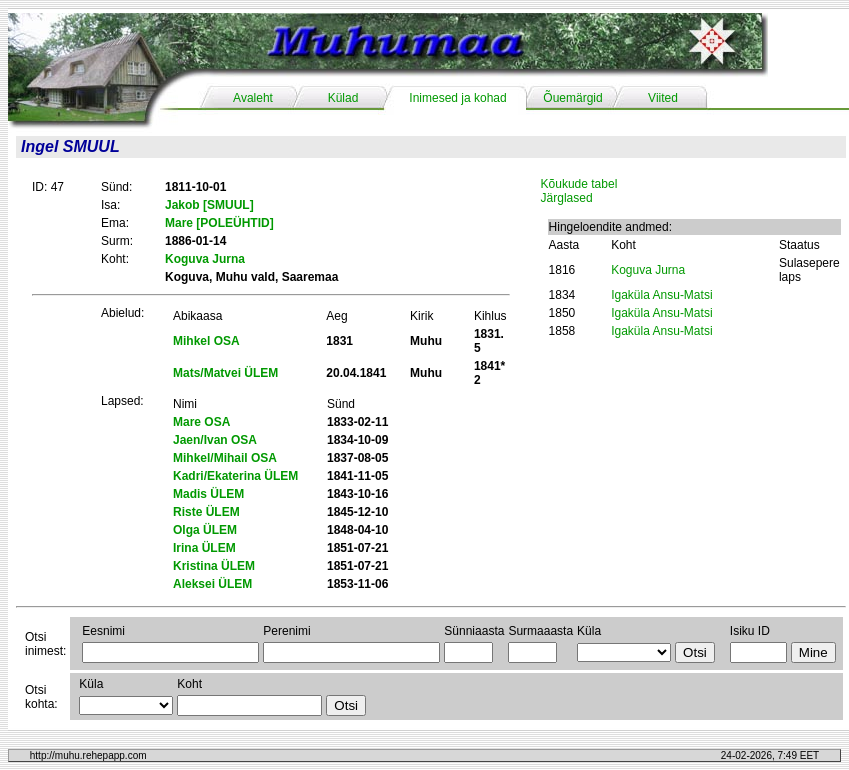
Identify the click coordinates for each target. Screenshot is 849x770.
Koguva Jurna (648, 270)
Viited (663, 98)
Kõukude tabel (579, 184)
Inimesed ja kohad (457, 98)
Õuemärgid (572, 98)
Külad (343, 98)
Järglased (567, 198)
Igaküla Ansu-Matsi (661, 295)
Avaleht (253, 98)
